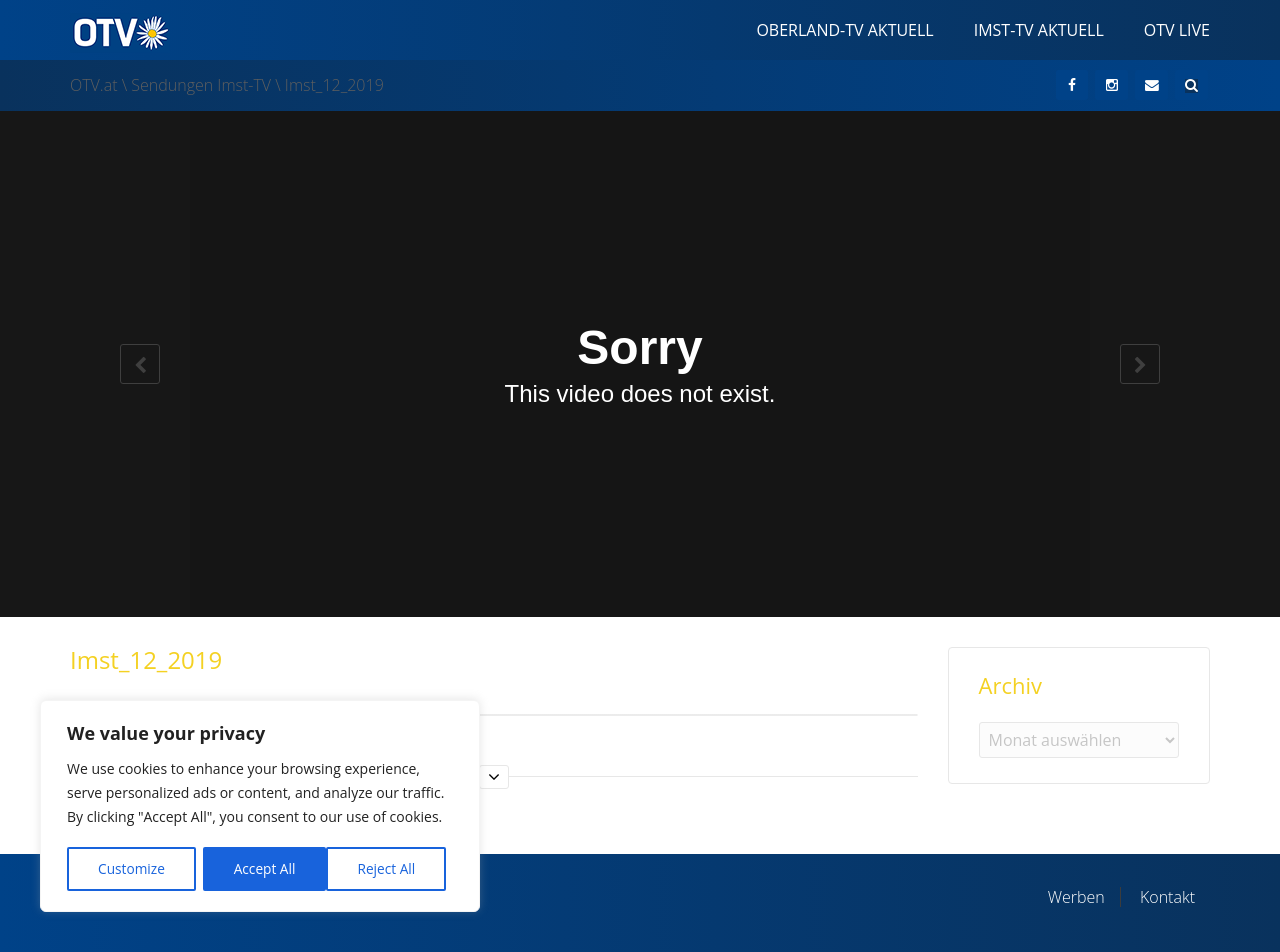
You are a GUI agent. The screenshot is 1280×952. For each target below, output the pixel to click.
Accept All (391, 868)
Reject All (262, 868)
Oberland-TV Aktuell (844, 30)
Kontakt (1167, 897)
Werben (1076, 897)
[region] (260, 807)
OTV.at (94, 85)
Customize (131, 868)
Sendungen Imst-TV (201, 85)
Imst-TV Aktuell (1039, 30)
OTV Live (1177, 30)
